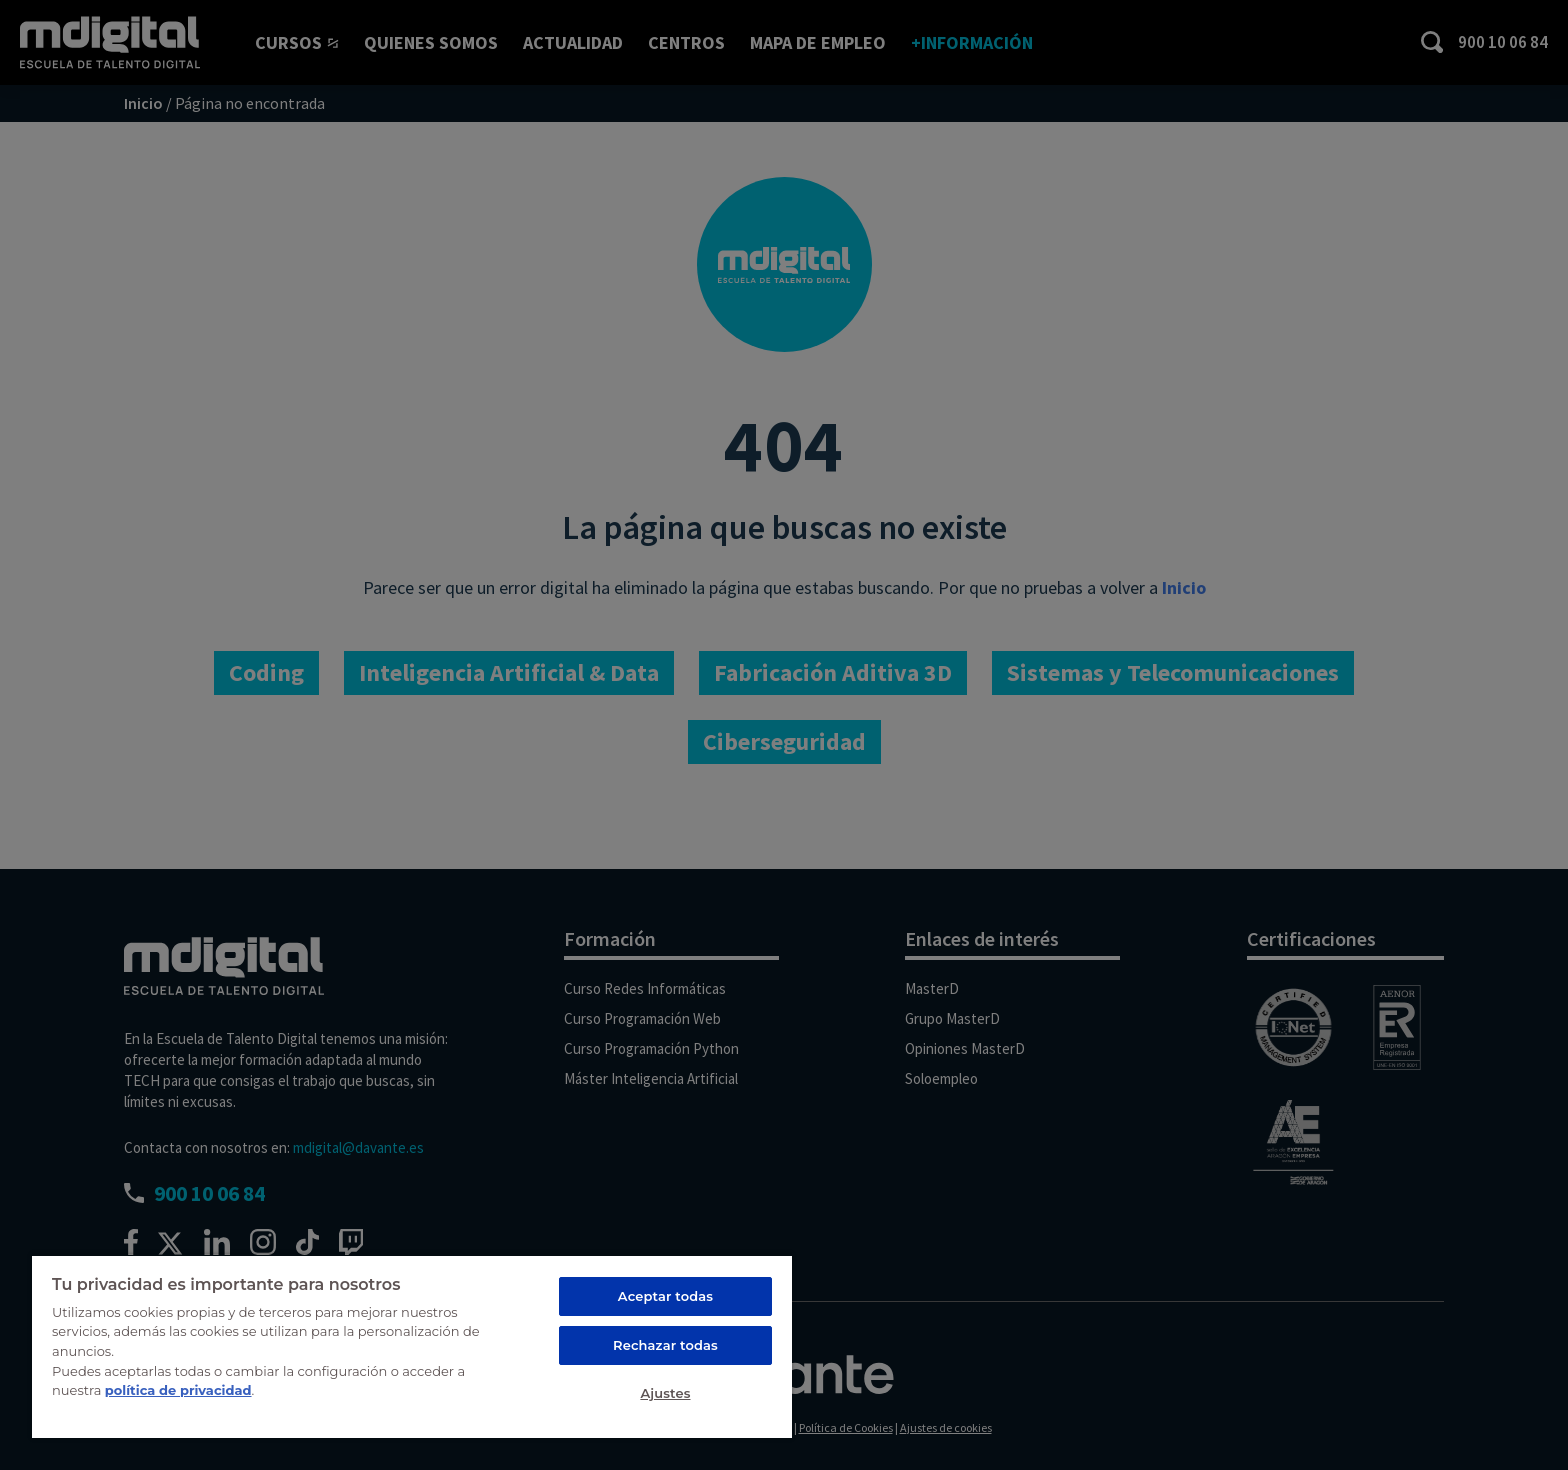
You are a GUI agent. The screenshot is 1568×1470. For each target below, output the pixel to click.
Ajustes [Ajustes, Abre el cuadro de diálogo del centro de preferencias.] (665, 1393)
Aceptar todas (665, 1296)
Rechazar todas (665, 1345)
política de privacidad (178, 1390)
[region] (412, 1346)
